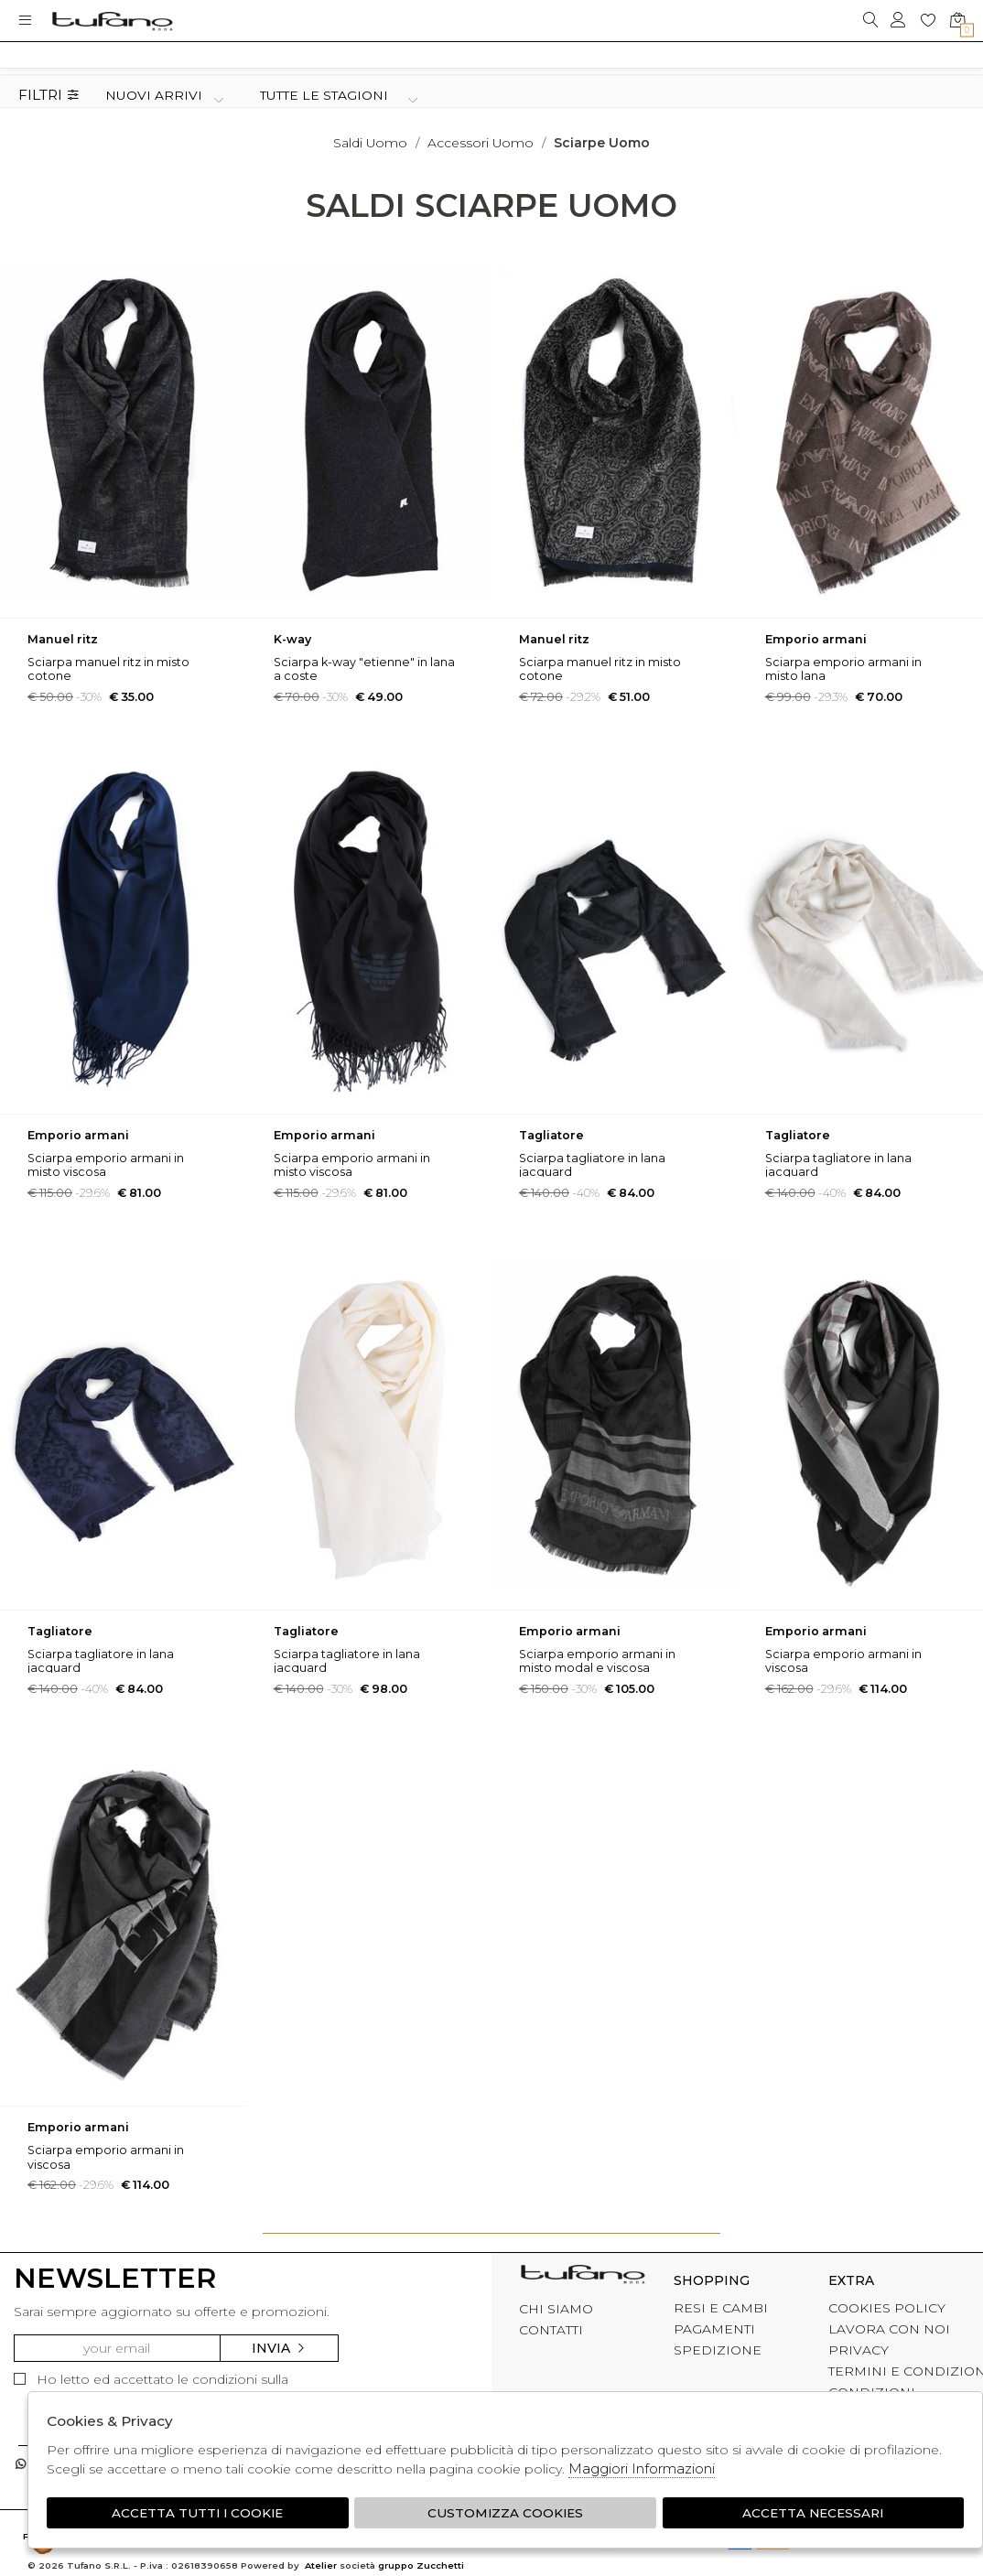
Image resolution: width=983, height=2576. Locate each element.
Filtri (49, 95)
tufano (582, 2277)
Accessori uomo (481, 143)
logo (112, 20)
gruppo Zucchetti (421, 2566)
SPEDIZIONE (718, 2350)
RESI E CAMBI (721, 2308)
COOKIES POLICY (886, 2308)
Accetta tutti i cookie (197, 2513)
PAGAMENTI (714, 2329)
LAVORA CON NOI (889, 2329)
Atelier (321, 2566)
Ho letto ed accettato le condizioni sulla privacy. (151, 2387)
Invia (279, 2348)
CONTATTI (551, 2330)
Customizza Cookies (506, 2513)
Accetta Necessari (813, 2513)
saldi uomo (369, 143)
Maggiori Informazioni (641, 2468)
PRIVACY (858, 2350)
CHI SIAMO (556, 2309)
